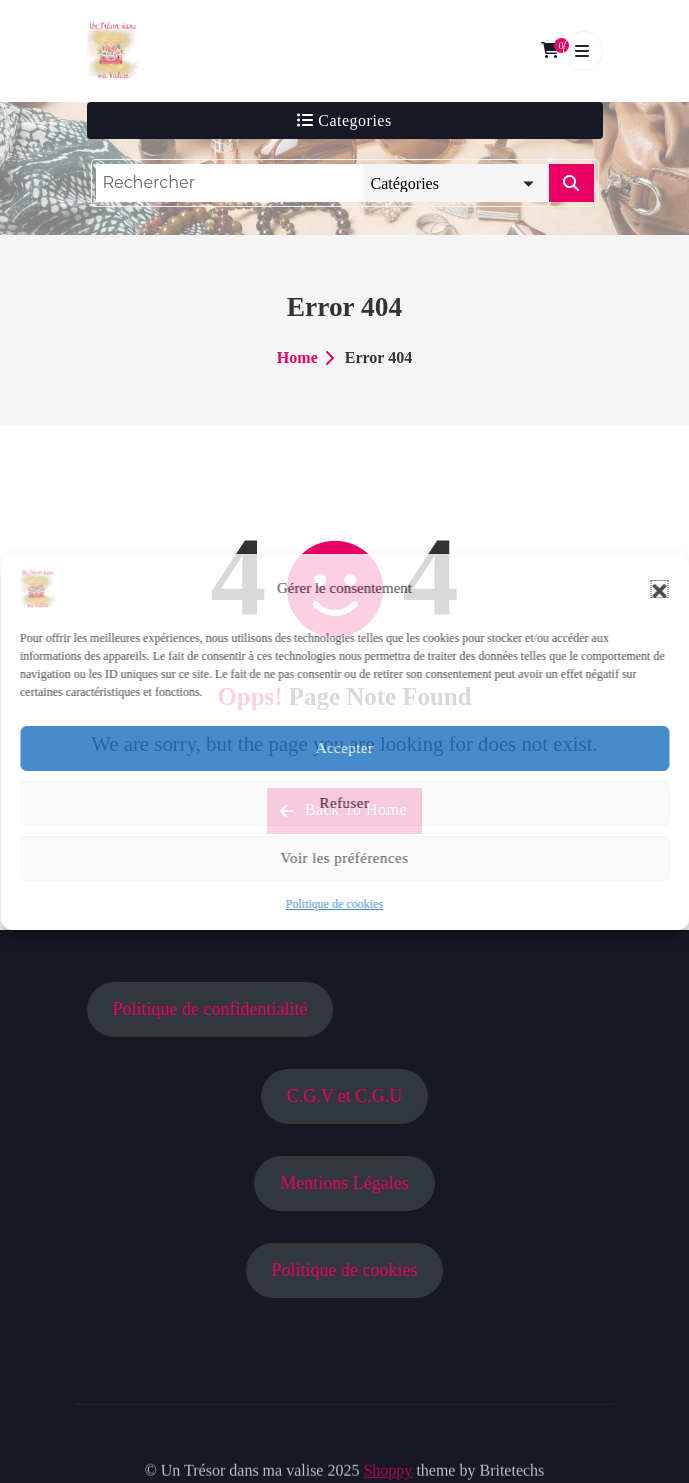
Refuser (345, 803)
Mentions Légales (344, 1183)
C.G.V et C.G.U (345, 1096)
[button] (659, 589)
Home (297, 357)
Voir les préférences (345, 858)
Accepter (345, 748)
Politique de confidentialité (209, 1009)
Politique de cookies (334, 904)
